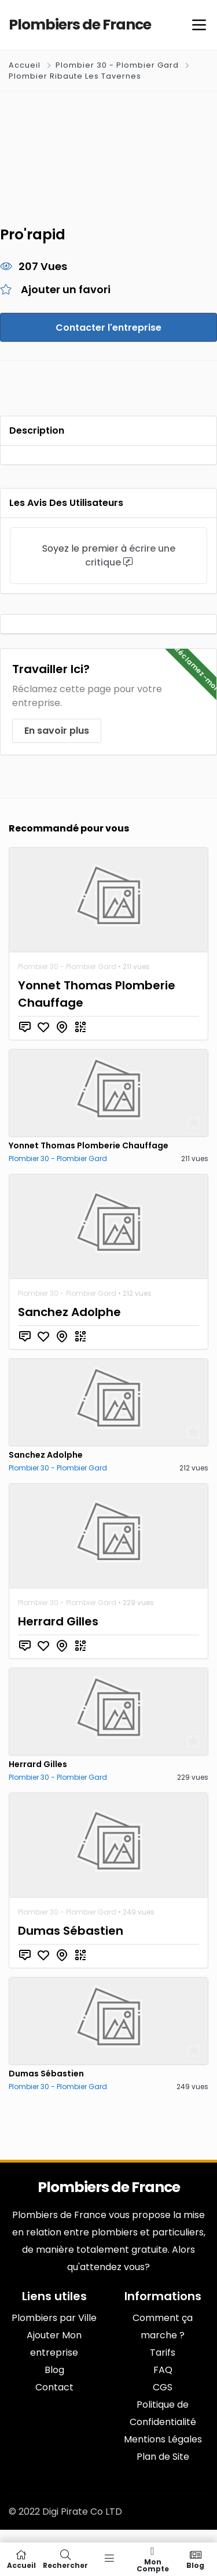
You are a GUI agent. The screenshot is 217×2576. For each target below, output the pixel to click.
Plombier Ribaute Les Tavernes (75, 76)
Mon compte (152, 2559)
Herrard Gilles (58, 1621)
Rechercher (65, 2559)
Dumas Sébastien (70, 1931)
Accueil (26, 65)
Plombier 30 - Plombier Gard (117, 65)
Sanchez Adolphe (69, 1312)
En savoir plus (56, 730)
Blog (195, 2559)
